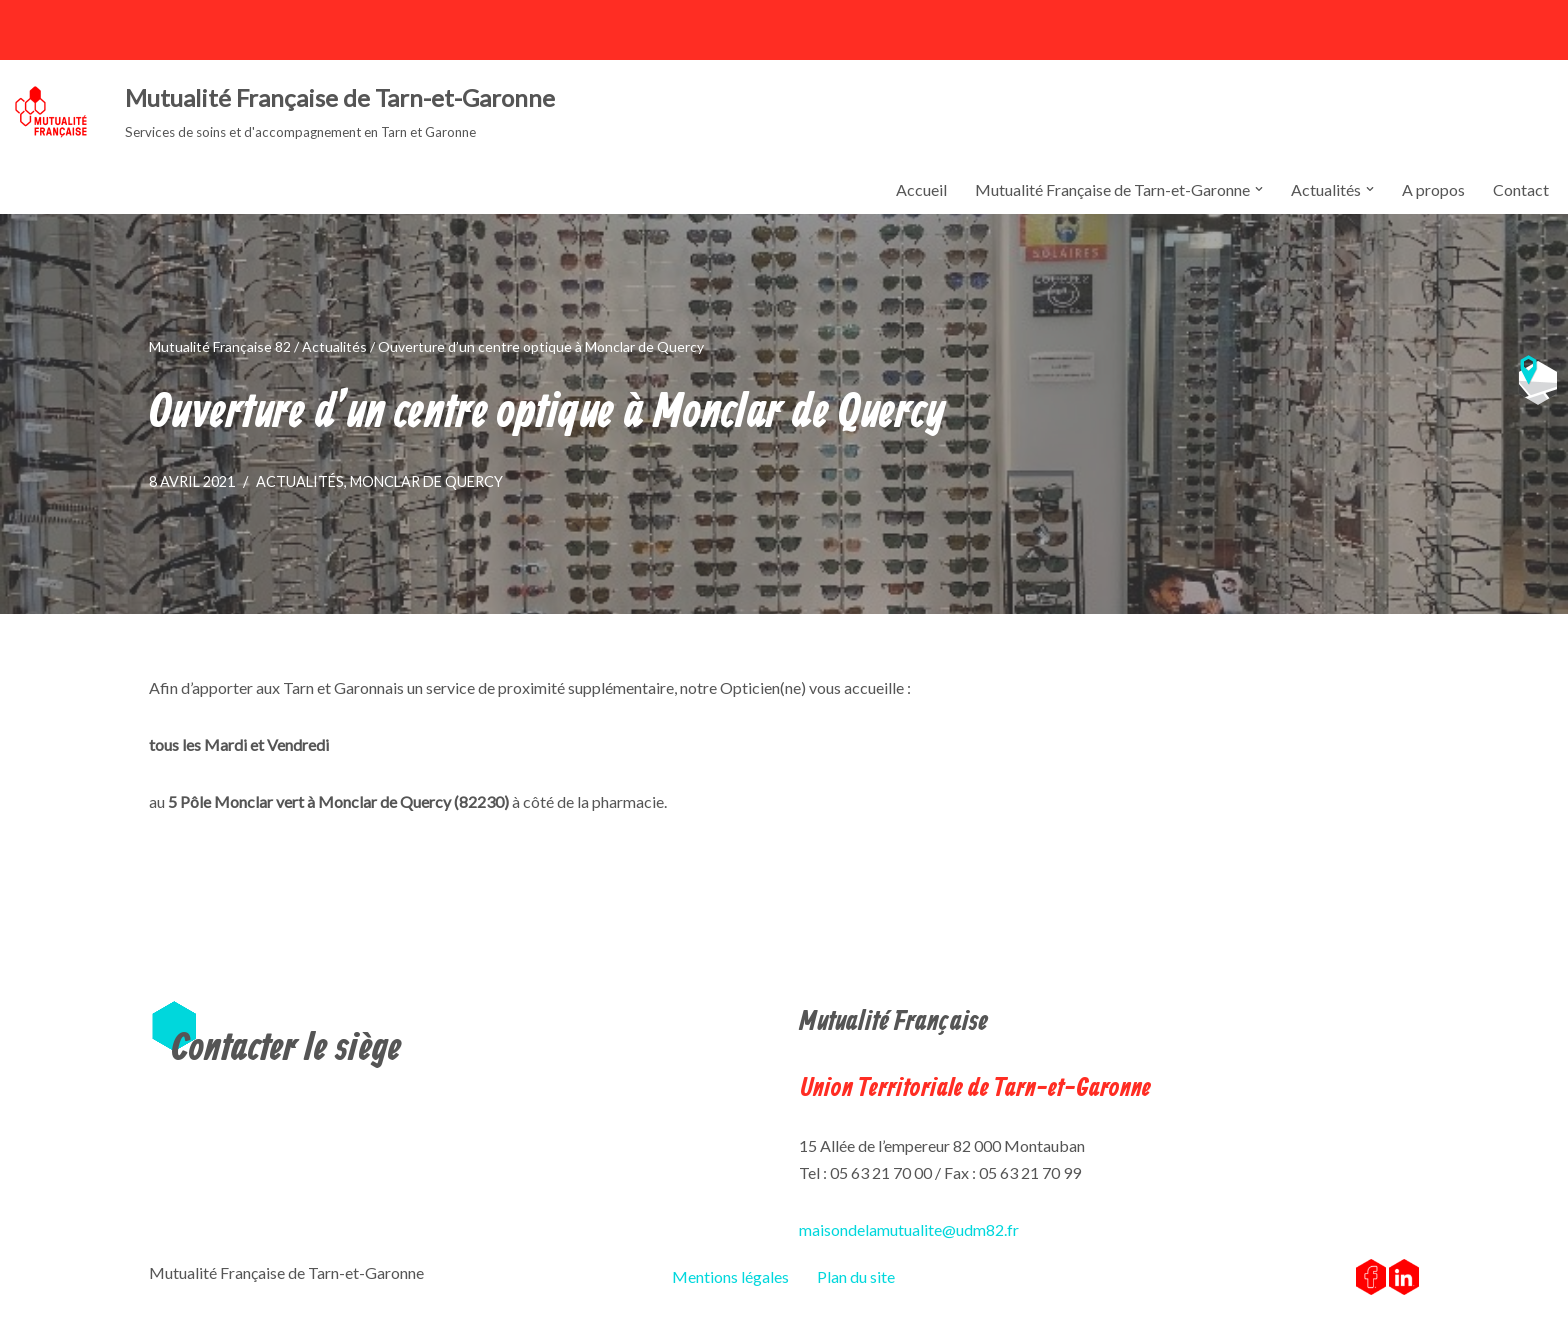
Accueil (921, 189)
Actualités (334, 346)
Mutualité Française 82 (220, 346)
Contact (1521, 189)
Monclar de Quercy (426, 481)
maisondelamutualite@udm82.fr (909, 1229)
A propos (1433, 189)
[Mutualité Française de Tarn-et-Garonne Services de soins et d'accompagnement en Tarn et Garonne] (285, 112)
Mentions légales (730, 1276)
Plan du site (856, 1276)
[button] (1259, 189)
